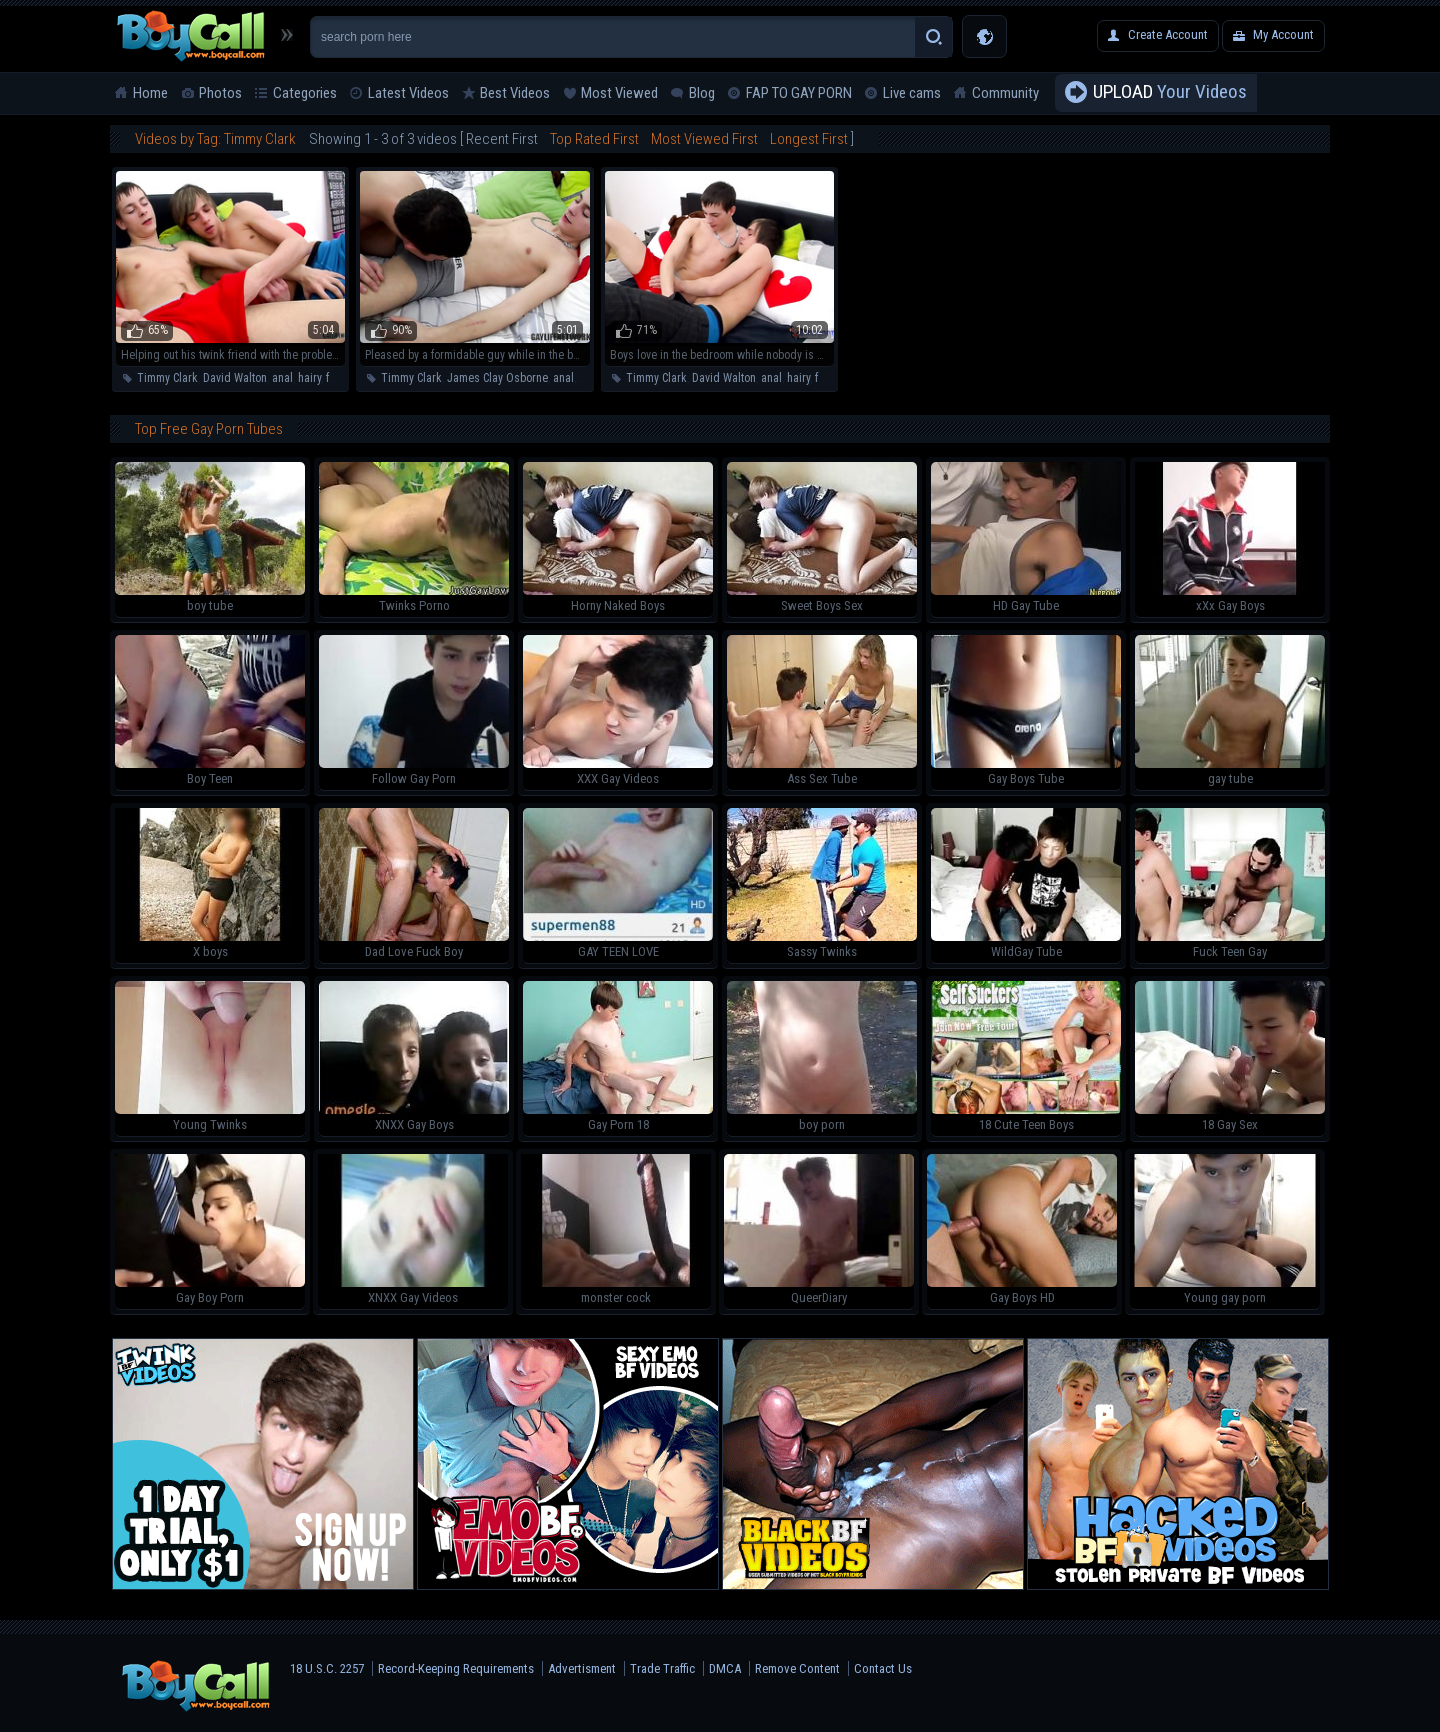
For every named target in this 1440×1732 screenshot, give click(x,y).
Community (1005, 93)
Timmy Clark (167, 378)
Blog (702, 93)
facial (339, 378)
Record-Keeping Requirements (456, 1668)
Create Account (1168, 34)
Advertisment (582, 1668)
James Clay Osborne (497, 378)
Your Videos (1170, 93)
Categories (305, 93)
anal (282, 378)
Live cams (912, 93)
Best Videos (515, 93)
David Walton (235, 378)
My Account (1283, 34)
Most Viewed (619, 93)
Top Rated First (594, 139)
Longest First (809, 139)
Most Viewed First (704, 139)
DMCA (725, 1668)
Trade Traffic (662, 1668)
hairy (309, 378)
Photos (220, 93)
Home (150, 93)
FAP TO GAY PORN (799, 93)
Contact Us (883, 1668)
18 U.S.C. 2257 (327, 1668)
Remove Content (797, 1668)
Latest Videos (408, 93)
